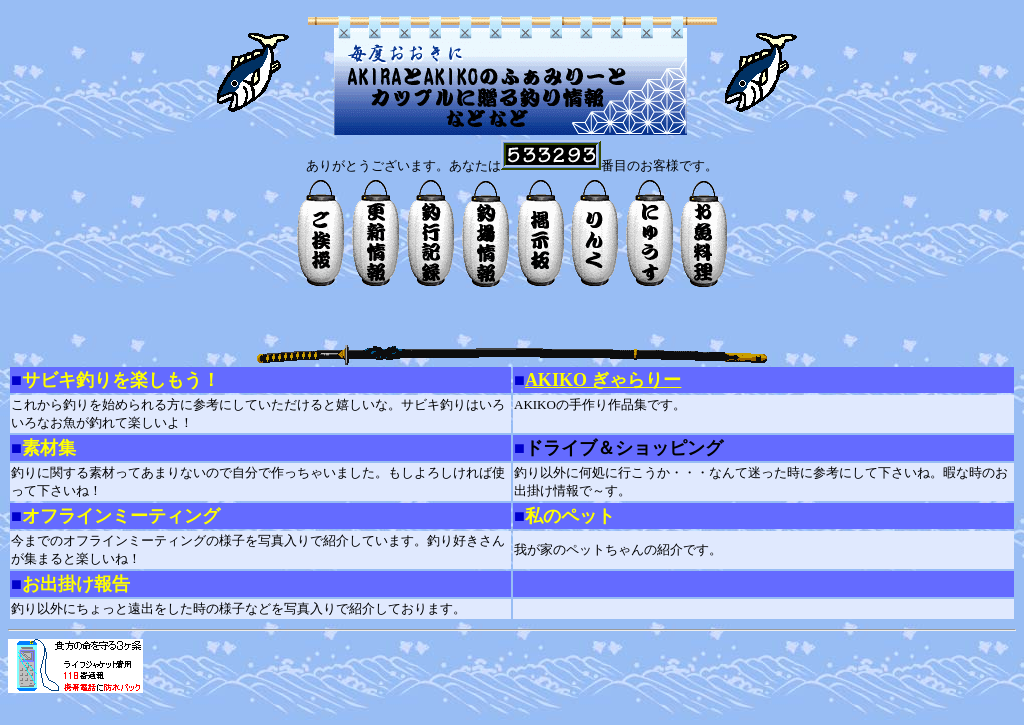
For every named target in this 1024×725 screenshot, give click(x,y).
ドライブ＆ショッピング (624, 448)
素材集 (49, 448)
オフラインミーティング (121, 516)
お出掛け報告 (76, 584)
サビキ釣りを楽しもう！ (121, 380)
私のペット (570, 516)
